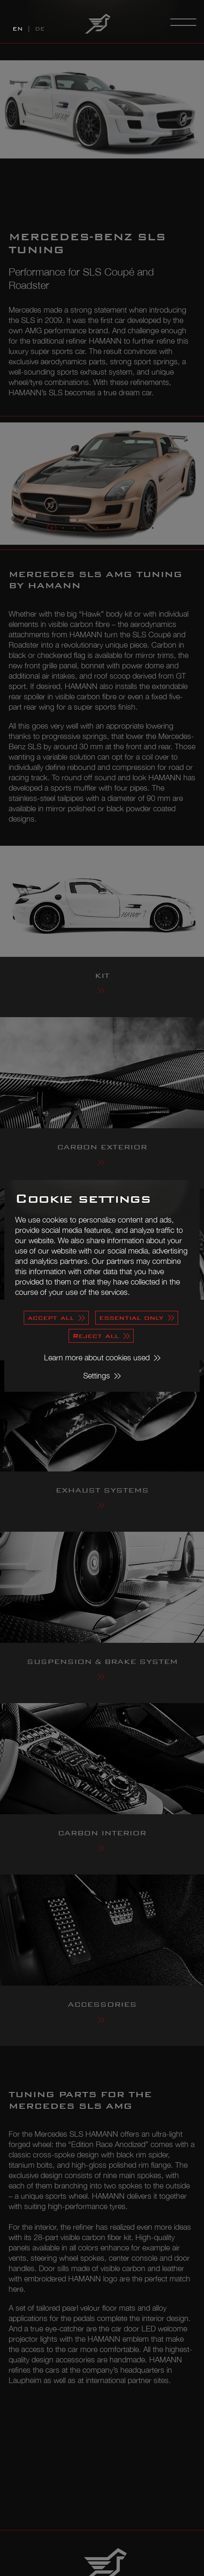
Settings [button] (96, 1375)
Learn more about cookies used (97, 1357)
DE (40, 28)
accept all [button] (51, 1317)
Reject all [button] (95, 1335)
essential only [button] (131, 1317)
